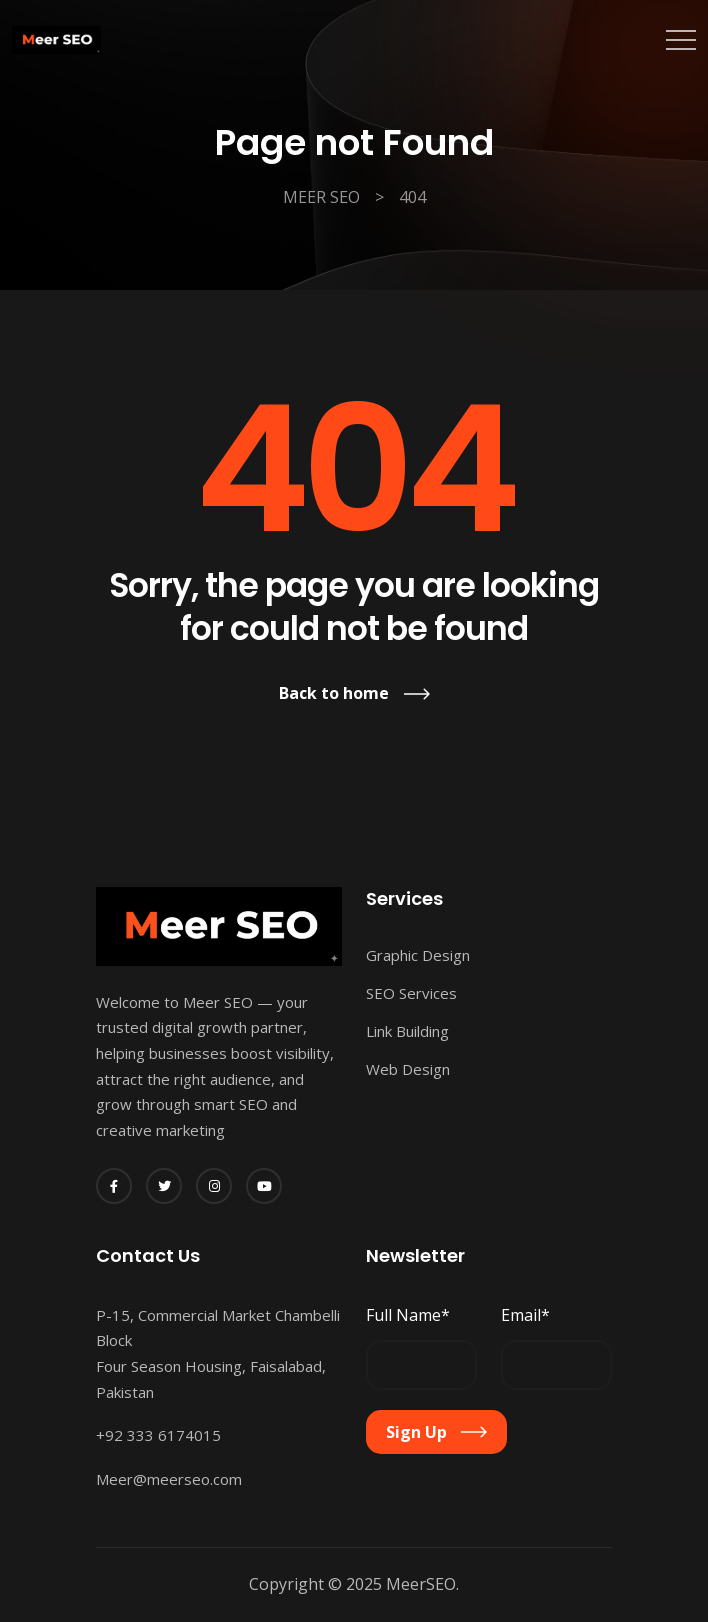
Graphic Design (418, 955)
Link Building (407, 1031)
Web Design (408, 1069)
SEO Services (411, 993)
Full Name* (408, 1315)
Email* (525, 1315)
